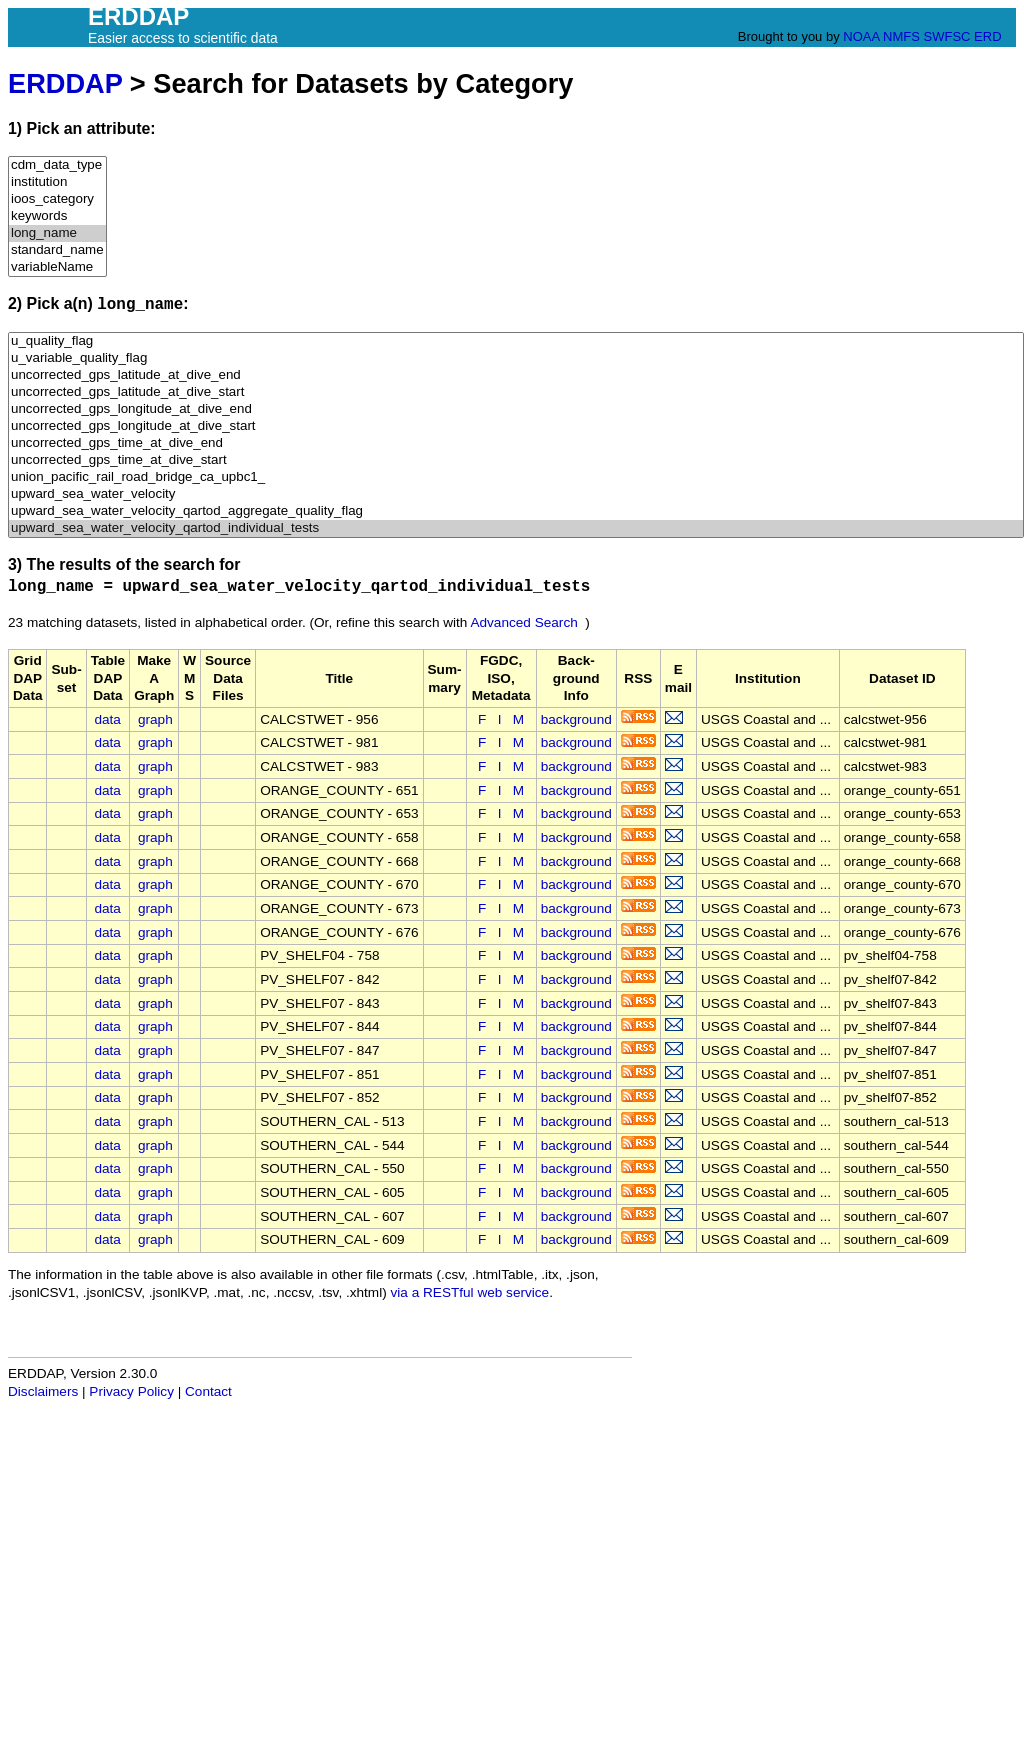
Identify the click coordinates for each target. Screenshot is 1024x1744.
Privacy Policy (131, 1391)
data (107, 719)
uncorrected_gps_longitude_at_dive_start (516, 426)
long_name (57, 233)
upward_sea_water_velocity (516, 494)
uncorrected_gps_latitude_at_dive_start (516, 392)
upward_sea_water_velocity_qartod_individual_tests (516, 528)
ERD (987, 36)
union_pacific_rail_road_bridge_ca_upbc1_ (516, 477)
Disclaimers (43, 1391)
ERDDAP (65, 83)
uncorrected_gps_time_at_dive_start (516, 460)
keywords (57, 216)
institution (57, 182)
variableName (57, 267)
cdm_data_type (57, 165)
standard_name (57, 250)
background (576, 719)
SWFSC (947, 36)
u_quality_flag (516, 341)
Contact (208, 1391)
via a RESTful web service (470, 1292)
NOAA (861, 36)
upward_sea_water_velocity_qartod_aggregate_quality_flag (516, 511)
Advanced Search (523, 622)
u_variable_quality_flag (516, 358)
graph (155, 719)
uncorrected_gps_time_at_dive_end (516, 443)
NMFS (901, 36)
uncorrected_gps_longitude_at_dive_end (516, 409)
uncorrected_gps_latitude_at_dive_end (516, 375)
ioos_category (57, 199)
